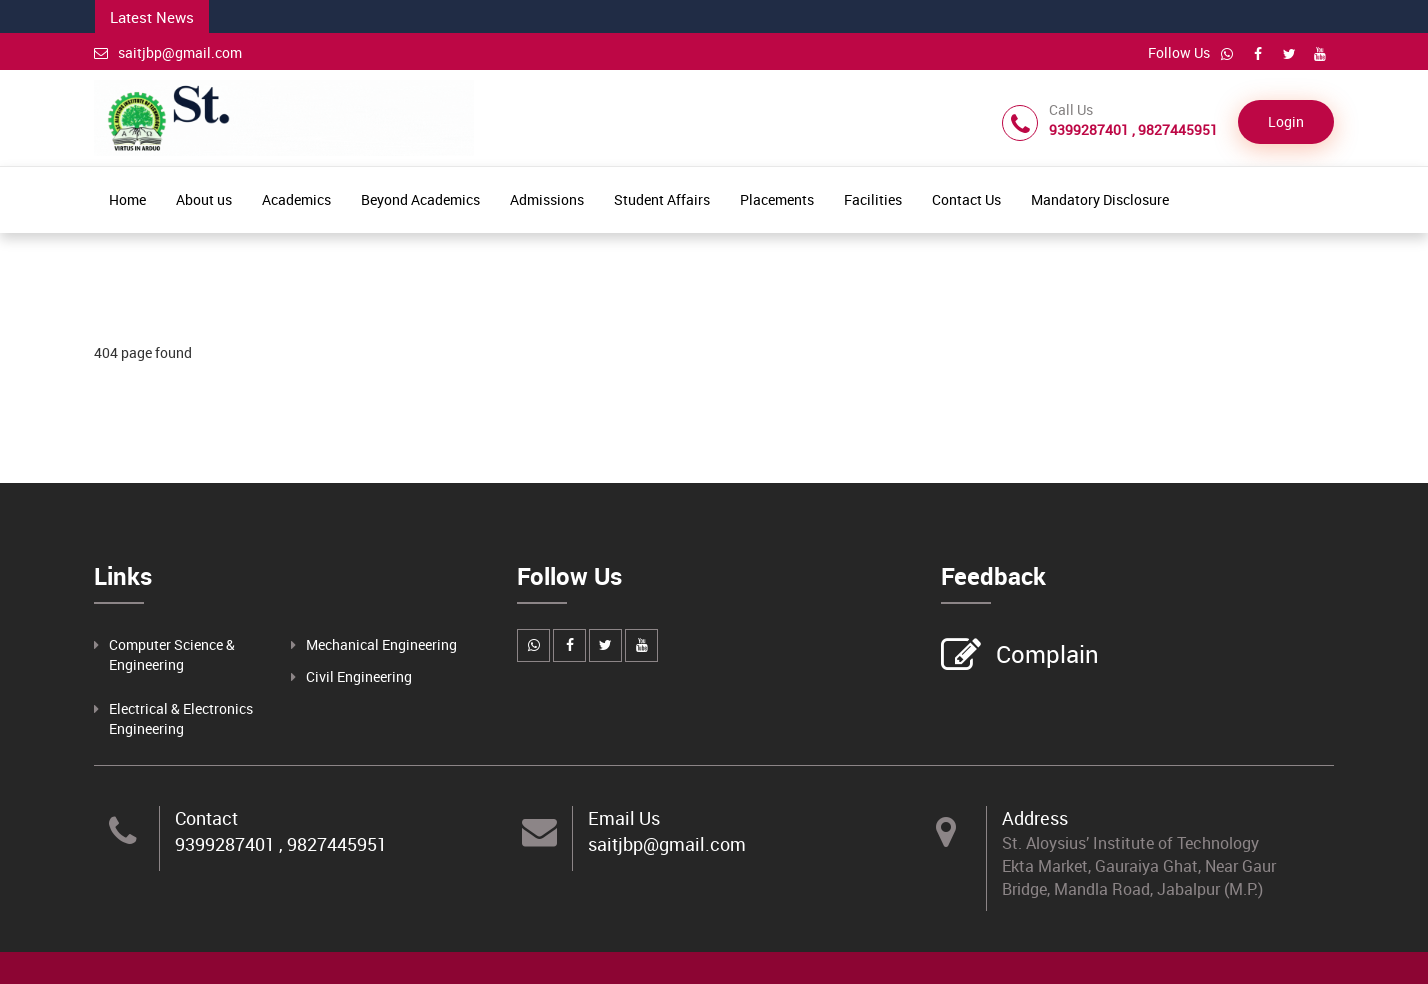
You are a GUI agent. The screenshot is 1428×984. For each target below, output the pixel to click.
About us (204, 199)
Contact (206, 818)
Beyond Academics (420, 199)
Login (1286, 121)
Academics (296, 199)
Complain (1045, 656)
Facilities (873, 199)
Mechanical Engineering (381, 644)
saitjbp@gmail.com (168, 52)
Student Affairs (662, 199)
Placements (777, 199)
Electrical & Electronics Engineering (181, 718)
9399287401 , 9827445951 (281, 844)
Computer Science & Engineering (172, 654)
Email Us (624, 818)
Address (1035, 818)
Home (127, 199)
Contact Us (966, 199)
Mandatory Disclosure (1100, 199)
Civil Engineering (359, 676)
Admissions (547, 199)
